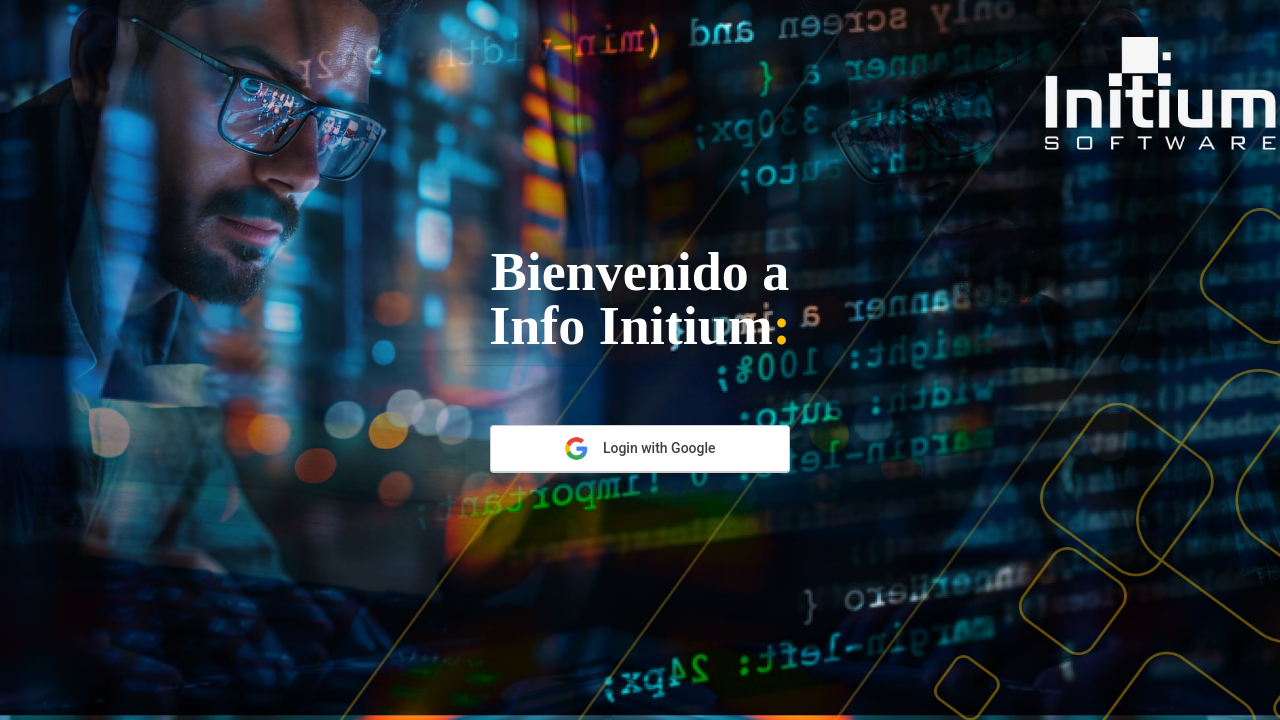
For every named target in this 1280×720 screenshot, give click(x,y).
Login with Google (639, 448)
